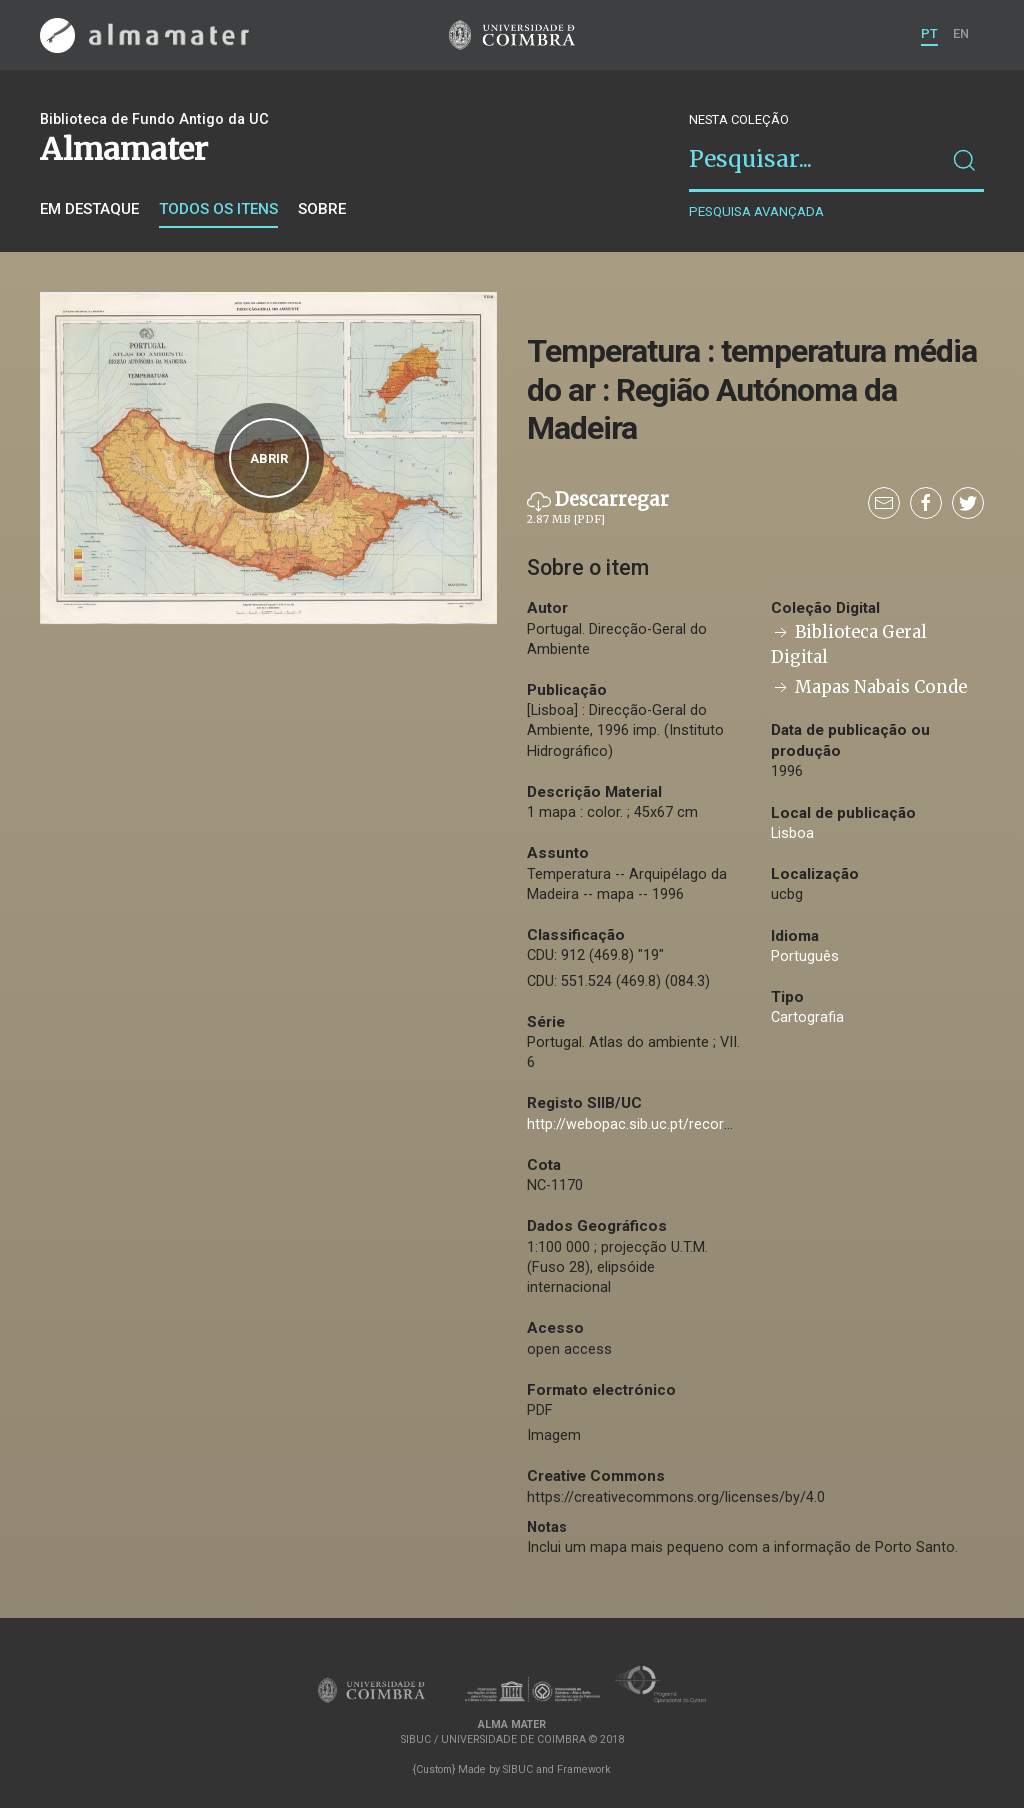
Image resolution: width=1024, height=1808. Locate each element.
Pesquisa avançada (756, 211)
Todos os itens (218, 209)
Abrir (269, 458)
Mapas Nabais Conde (869, 687)
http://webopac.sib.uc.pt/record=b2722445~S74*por (697, 1124)
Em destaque (89, 209)
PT (929, 33)
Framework (584, 1769)
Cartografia (807, 1017)
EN (961, 33)
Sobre (322, 209)
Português (805, 956)
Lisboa (792, 833)
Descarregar (598, 508)
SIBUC (518, 1769)
